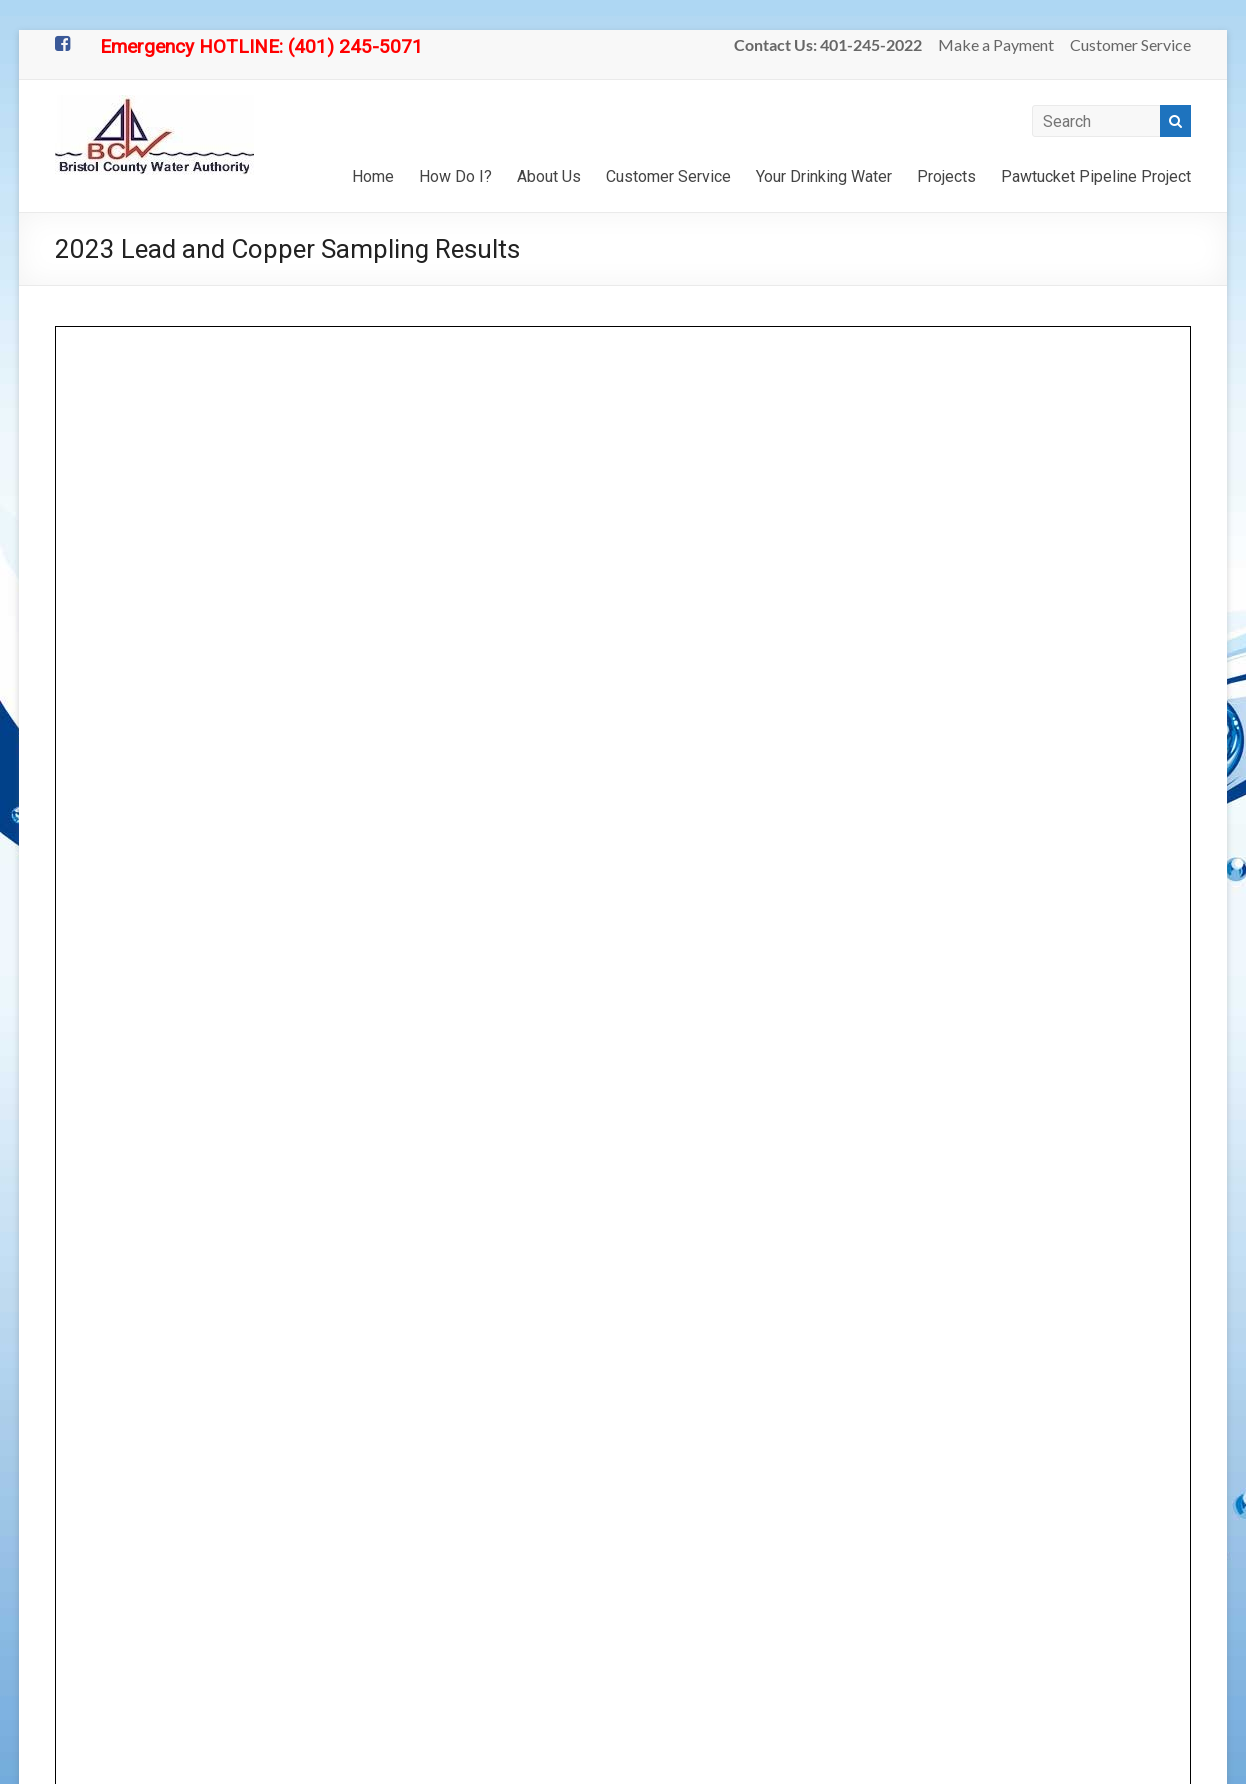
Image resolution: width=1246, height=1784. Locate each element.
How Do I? (455, 176)
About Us (549, 176)
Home (373, 176)
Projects (946, 176)
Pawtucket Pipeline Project (1096, 176)
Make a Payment (996, 44)
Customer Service (1130, 44)
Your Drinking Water (824, 176)
